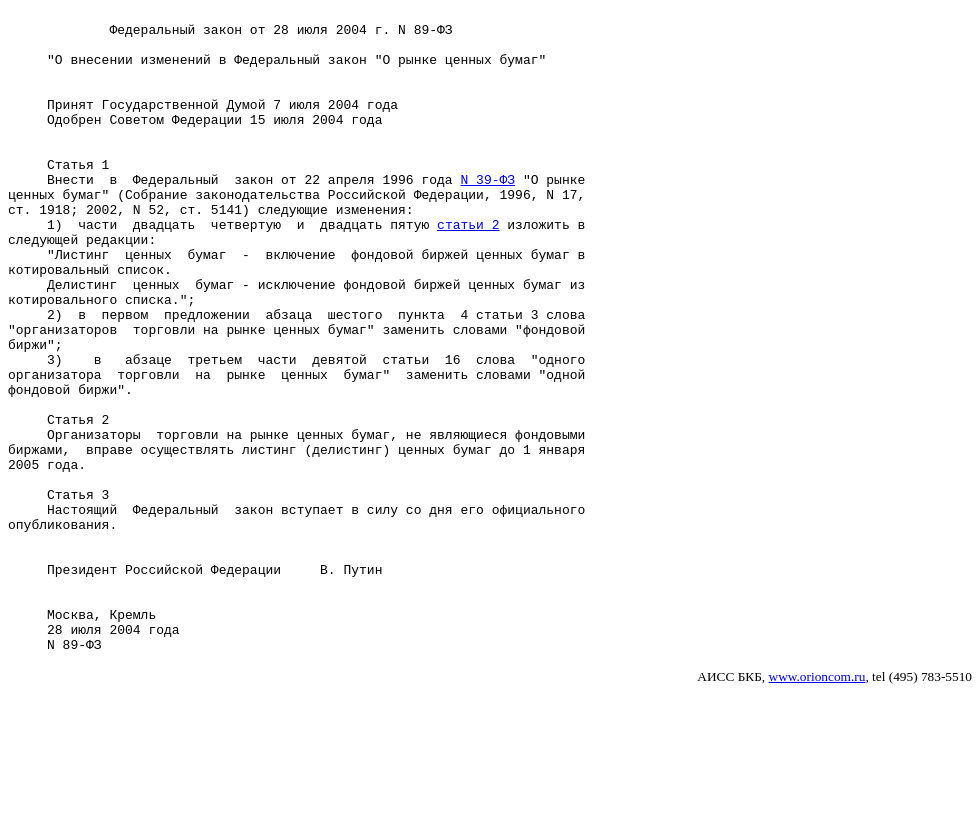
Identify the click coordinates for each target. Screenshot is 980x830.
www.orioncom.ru (817, 805)
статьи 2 (468, 269)
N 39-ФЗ (487, 215)
